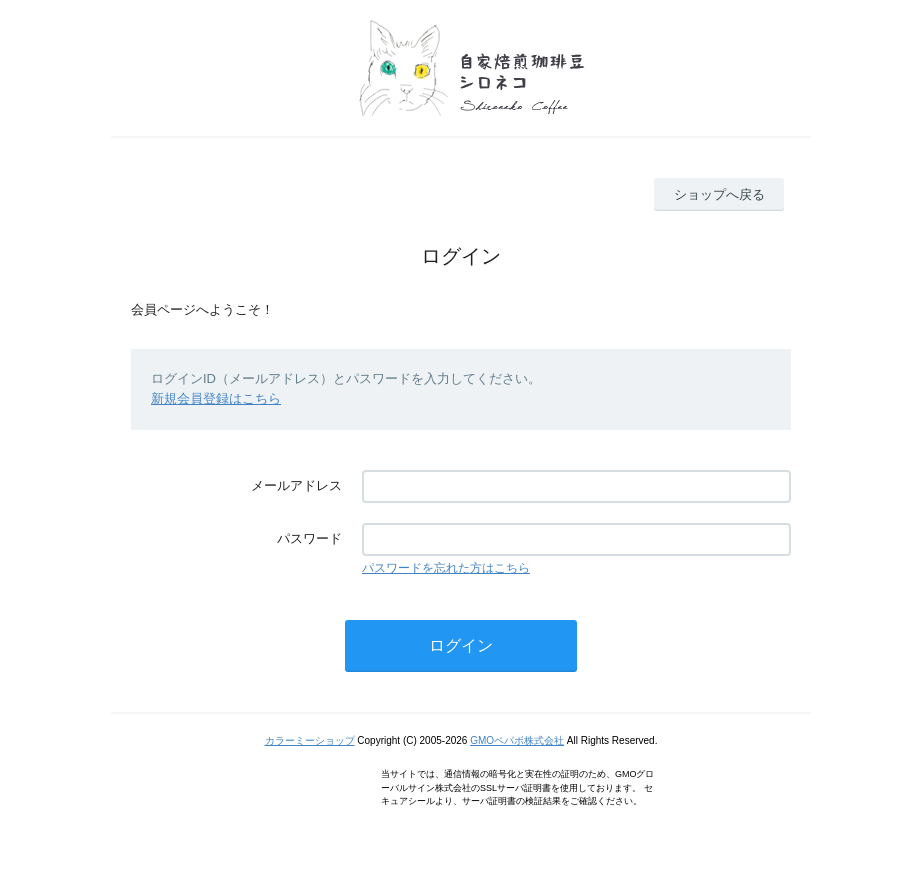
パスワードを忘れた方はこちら (446, 568)
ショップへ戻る (719, 194)
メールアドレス (296, 485)
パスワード (309, 538)
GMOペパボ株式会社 (517, 740)
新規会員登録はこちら (216, 398)
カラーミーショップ (310, 740)
